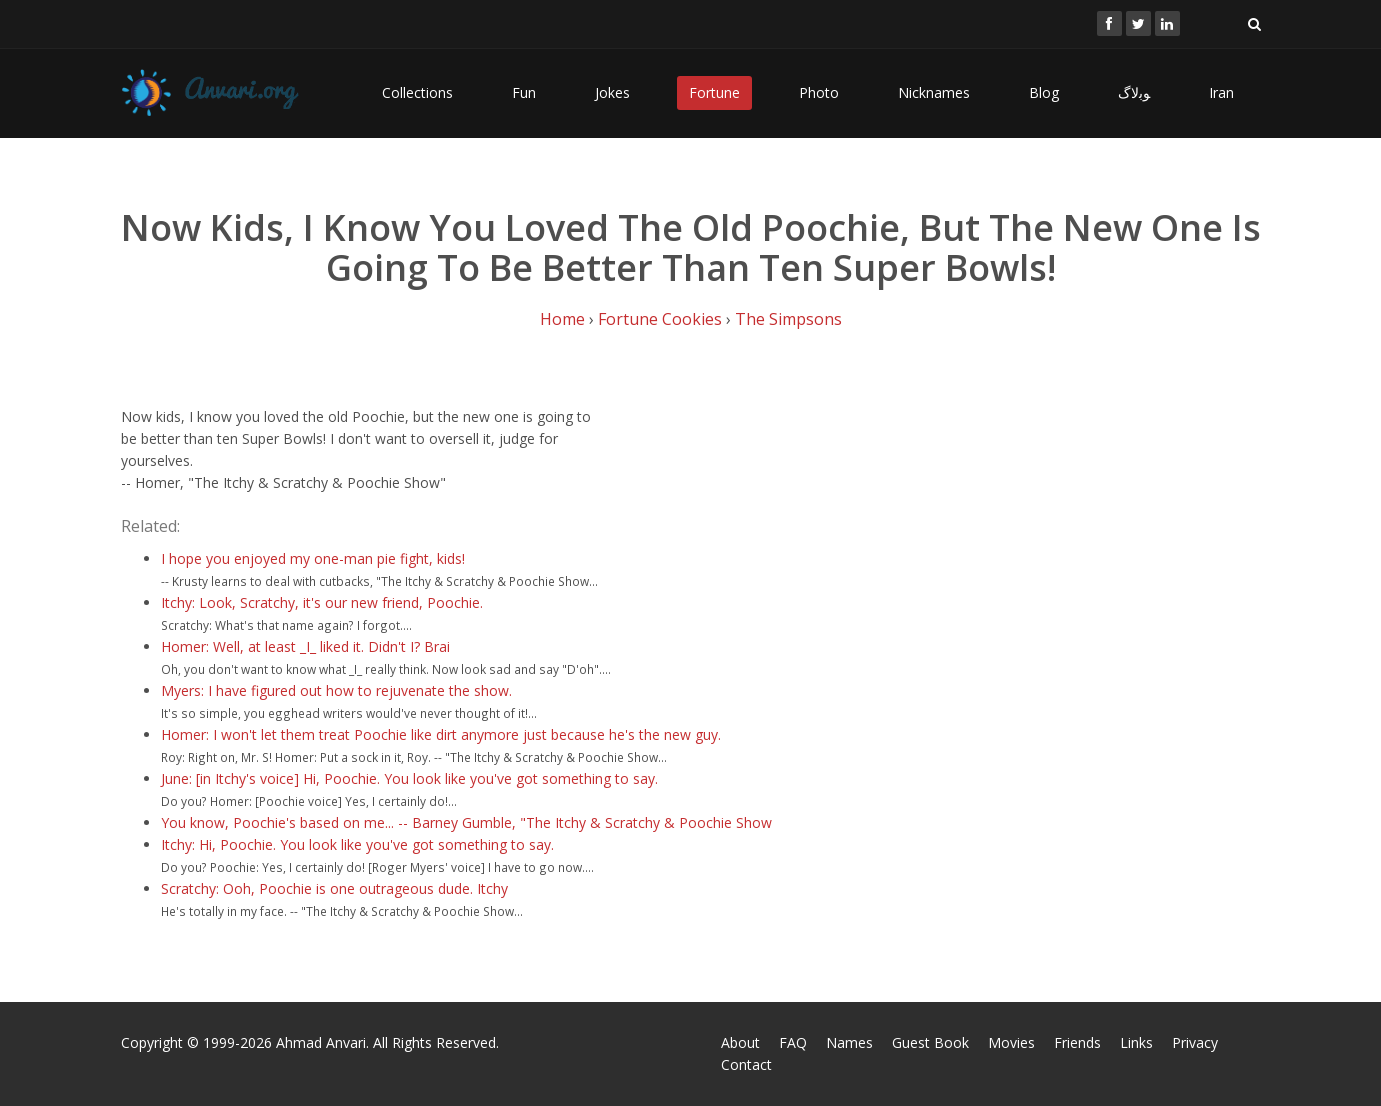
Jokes (612, 92)
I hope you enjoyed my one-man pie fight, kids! (313, 558)
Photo (819, 92)
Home (562, 319)
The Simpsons (788, 319)
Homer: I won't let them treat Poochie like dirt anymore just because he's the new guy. (441, 734)
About (740, 1042)
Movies (1011, 1042)
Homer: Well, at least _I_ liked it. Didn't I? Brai (305, 646)
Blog (1044, 92)
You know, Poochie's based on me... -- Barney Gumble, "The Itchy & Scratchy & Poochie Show (466, 822)
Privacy (1195, 1042)
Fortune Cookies (660, 319)
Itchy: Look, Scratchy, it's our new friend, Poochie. (322, 602)
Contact (746, 1064)
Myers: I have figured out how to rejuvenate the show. (336, 690)
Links (1136, 1042)
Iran (1221, 92)
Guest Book (930, 1042)
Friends (1077, 1042)
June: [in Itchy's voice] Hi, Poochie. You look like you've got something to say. (409, 778)
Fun (524, 92)
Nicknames (934, 92)
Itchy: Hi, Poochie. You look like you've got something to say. (357, 844)
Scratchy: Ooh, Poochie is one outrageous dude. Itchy (334, 888)
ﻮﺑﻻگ (1134, 92)
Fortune (714, 92)
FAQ (793, 1042)
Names (849, 1042)
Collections (417, 92)
